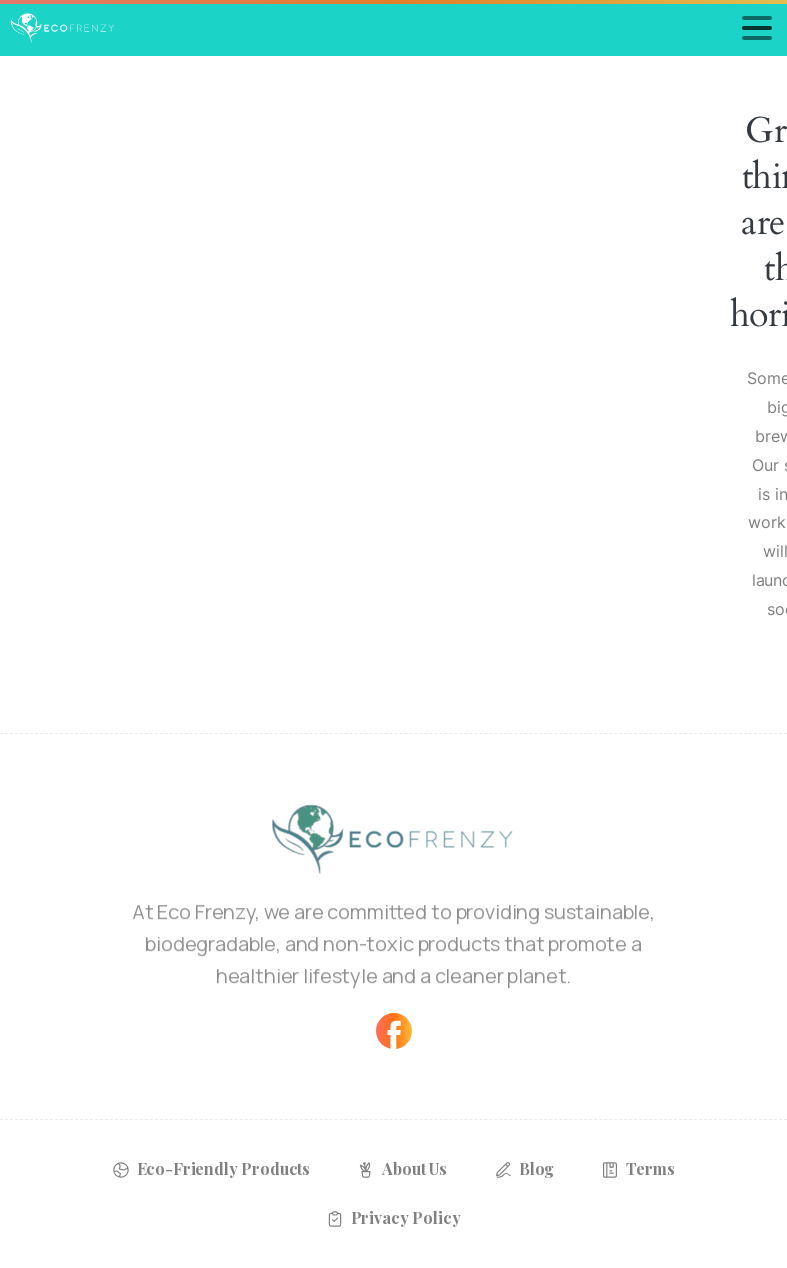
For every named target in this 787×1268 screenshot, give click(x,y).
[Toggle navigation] (757, 28)
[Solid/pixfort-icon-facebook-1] (394, 1029)
